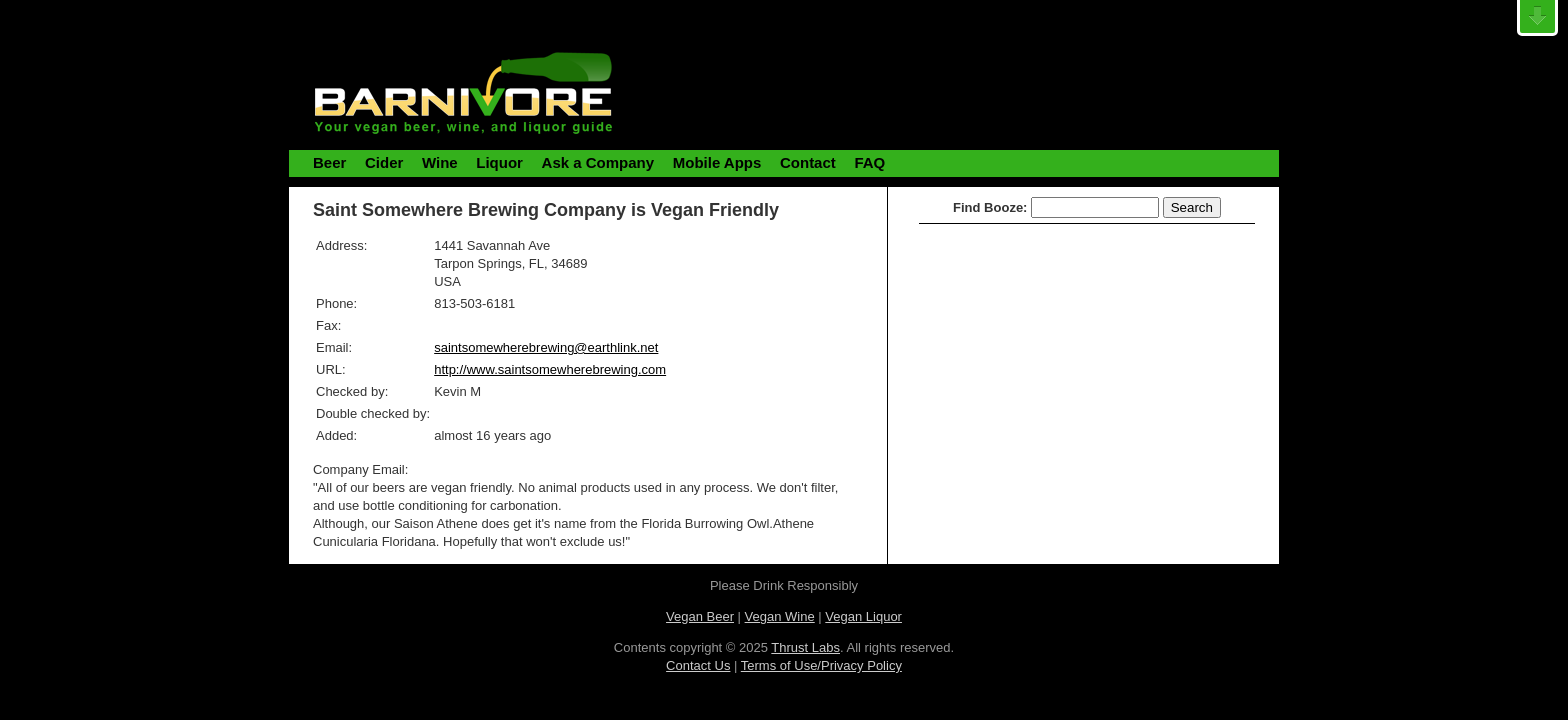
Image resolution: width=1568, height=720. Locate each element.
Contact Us (698, 665)
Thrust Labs (805, 647)
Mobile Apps (717, 162)
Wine (440, 162)
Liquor (499, 162)
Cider (384, 162)
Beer (329, 162)
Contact (808, 162)
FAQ (869, 162)
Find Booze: (990, 207)
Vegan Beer (700, 616)
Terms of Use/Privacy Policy (821, 665)
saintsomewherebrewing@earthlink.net (546, 347)
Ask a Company (598, 162)
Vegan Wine (780, 616)
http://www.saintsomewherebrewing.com (550, 369)
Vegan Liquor (863, 616)
